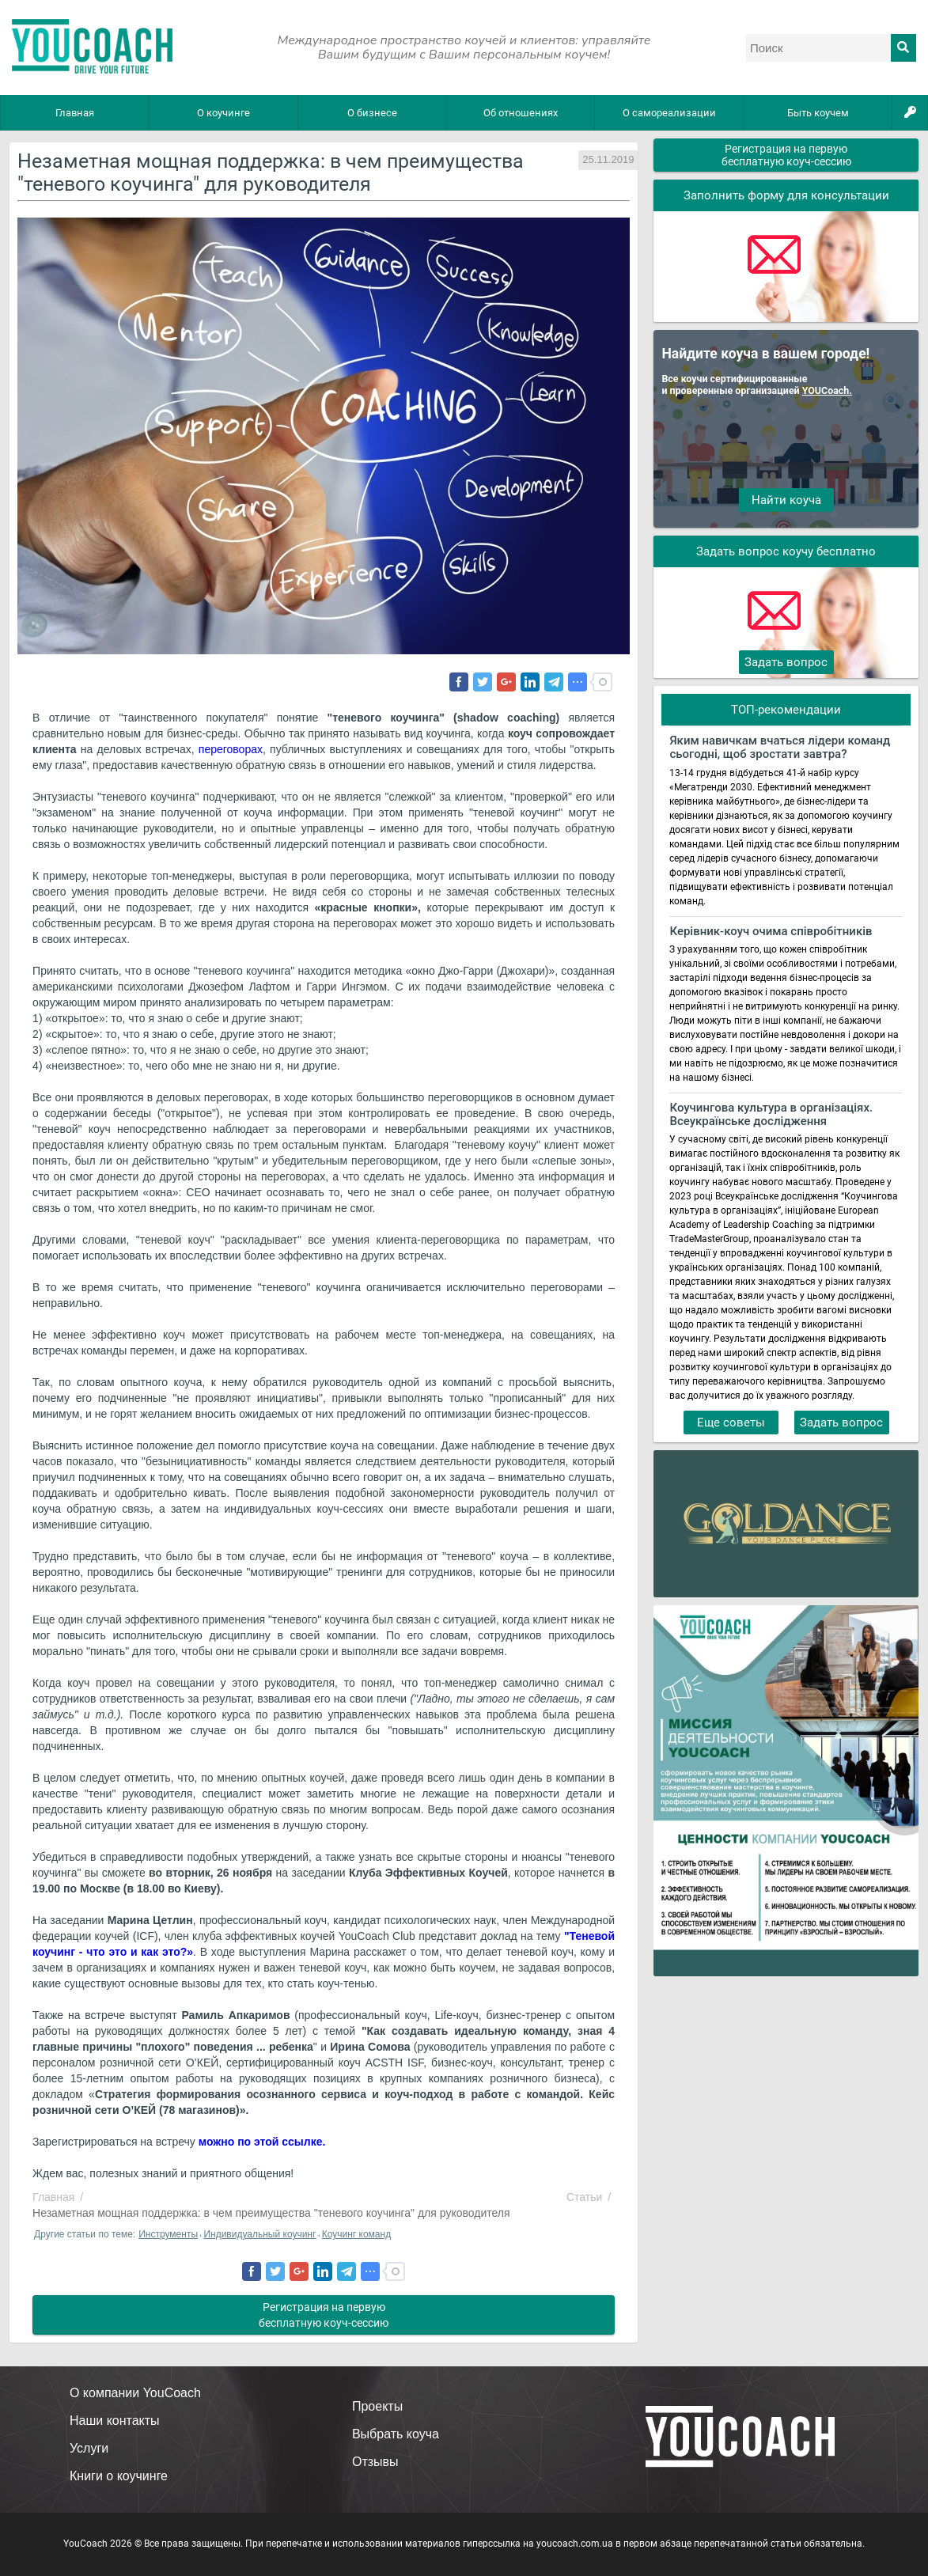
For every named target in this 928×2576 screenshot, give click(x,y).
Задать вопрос (786, 662)
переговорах (229, 749)
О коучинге (223, 113)
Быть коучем (818, 113)
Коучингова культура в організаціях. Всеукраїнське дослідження (771, 1114)
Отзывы (375, 2461)
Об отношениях (520, 113)
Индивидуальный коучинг (259, 2234)
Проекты (377, 2406)
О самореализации (669, 113)
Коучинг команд (356, 2234)
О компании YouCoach (135, 2393)
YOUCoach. (827, 390)
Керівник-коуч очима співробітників (770, 931)
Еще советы (731, 1422)
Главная (74, 113)
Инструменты (168, 2234)
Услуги (89, 2448)
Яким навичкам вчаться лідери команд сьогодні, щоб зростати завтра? (779, 747)
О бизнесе (372, 113)
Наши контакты (115, 2420)
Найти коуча (786, 500)
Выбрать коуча (395, 2434)
